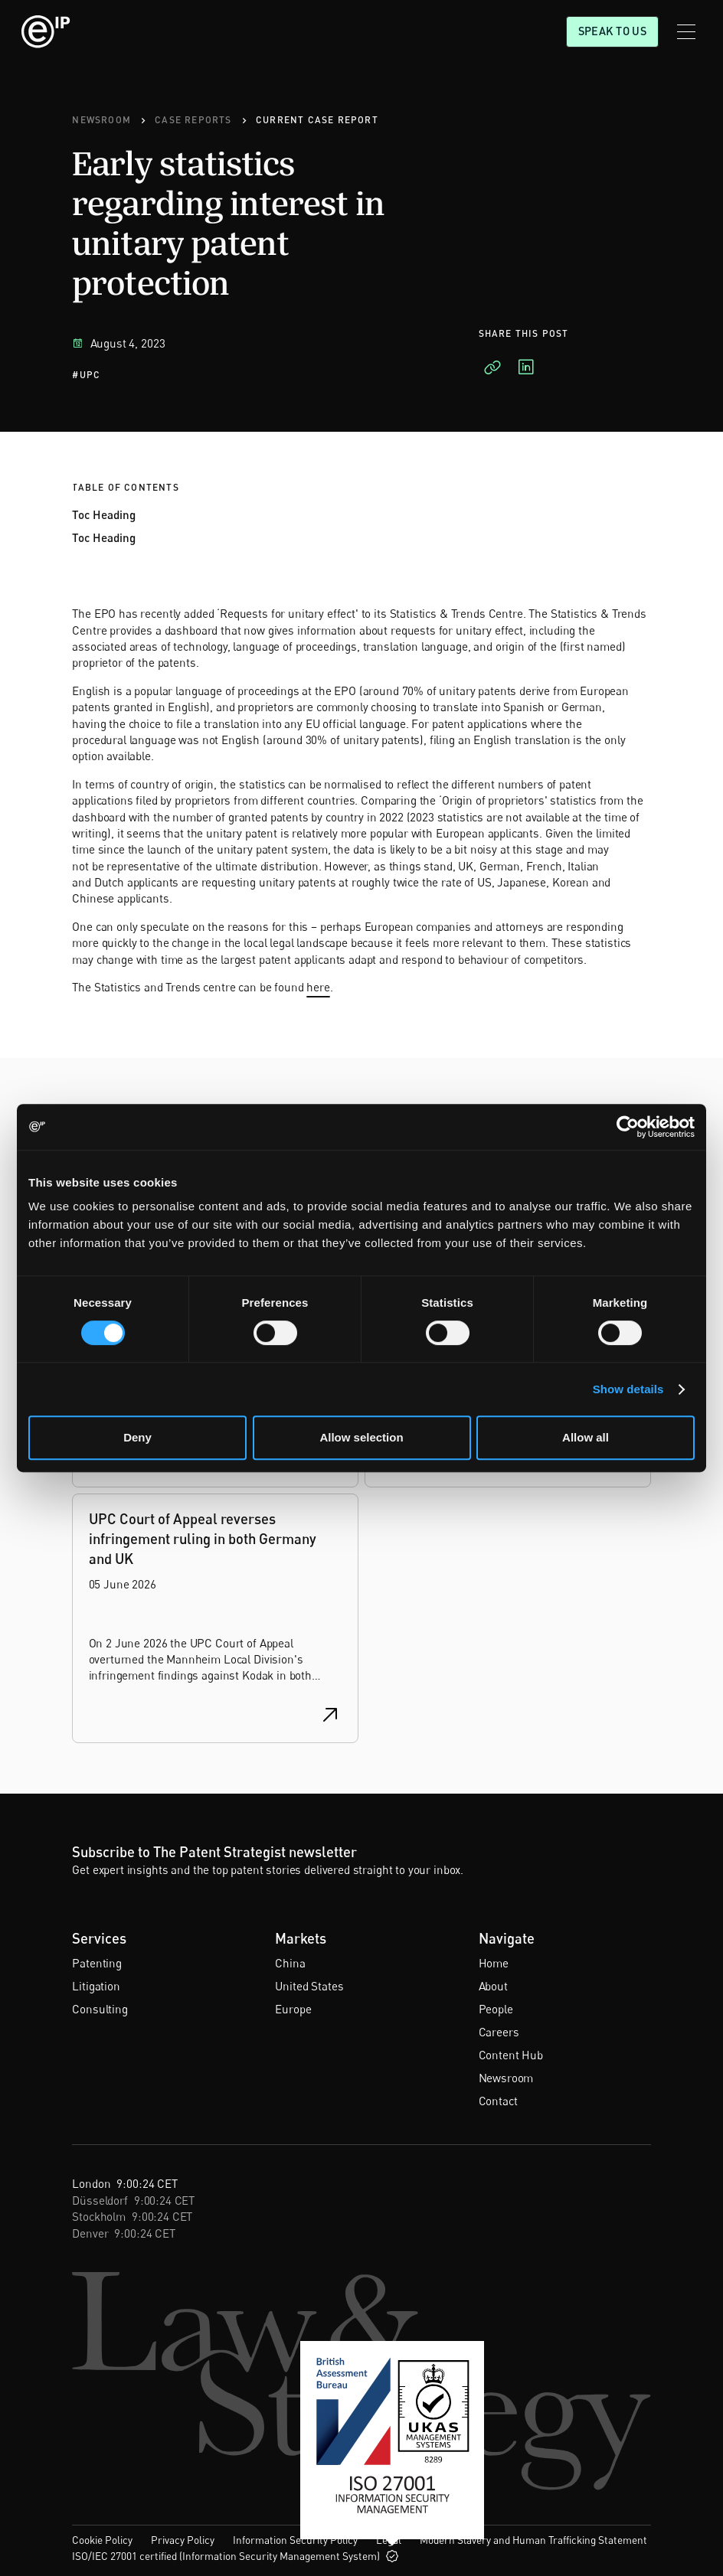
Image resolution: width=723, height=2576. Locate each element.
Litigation (95, 1986)
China (290, 1963)
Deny (137, 1437)
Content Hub (511, 2055)
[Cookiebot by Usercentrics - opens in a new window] (628, 1126)
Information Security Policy (295, 2540)
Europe (293, 2009)
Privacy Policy (182, 2540)
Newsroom (506, 2078)
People (496, 2009)
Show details (628, 1389)
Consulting (99, 2009)
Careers (499, 2032)
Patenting (97, 1963)
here (317, 987)
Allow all (585, 1437)
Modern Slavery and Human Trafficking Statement (533, 2540)
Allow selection (361, 1437)
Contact (498, 2100)
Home (494, 1963)
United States (309, 1986)
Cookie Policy (102, 2540)
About (493, 1986)
